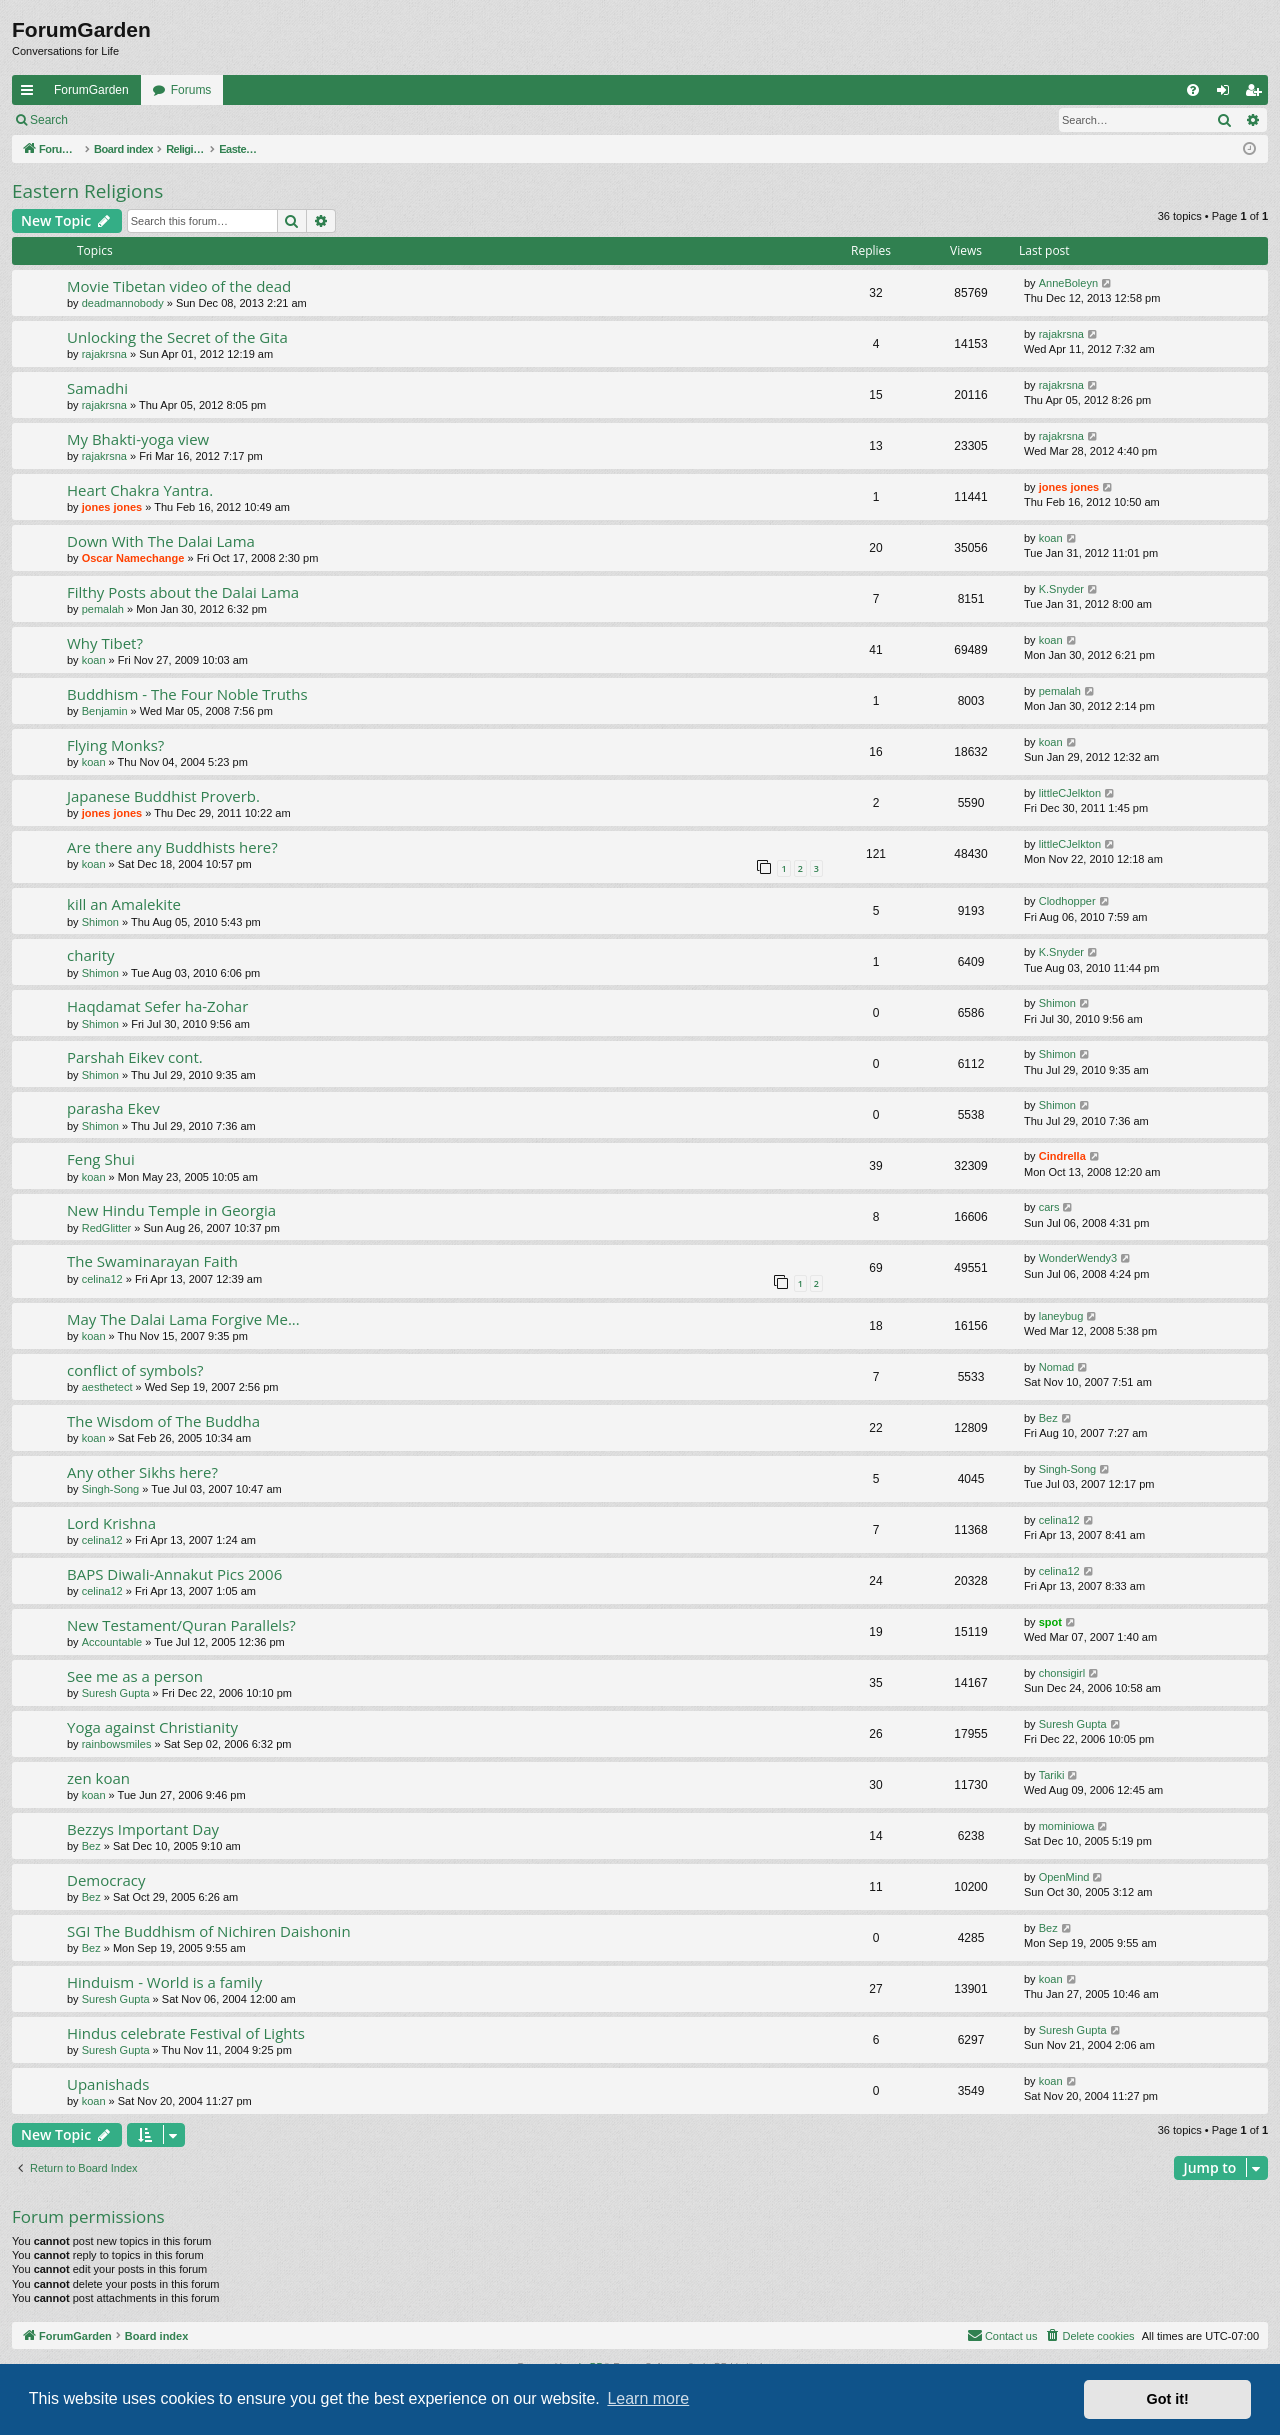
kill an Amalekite (124, 904)
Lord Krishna (111, 1523)
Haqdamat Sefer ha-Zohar (157, 1006)
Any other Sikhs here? (142, 1472)
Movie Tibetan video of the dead (179, 286)
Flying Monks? (115, 745)
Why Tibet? (105, 643)
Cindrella (1062, 1156)
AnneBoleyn (1068, 283)
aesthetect (107, 1387)
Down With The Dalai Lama (161, 541)
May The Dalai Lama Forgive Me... (183, 1319)
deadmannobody (123, 303)
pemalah (103, 609)
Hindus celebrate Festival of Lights (186, 2033)
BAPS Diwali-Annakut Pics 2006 (174, 1574)
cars (1049, 1207)
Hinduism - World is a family (164, 1982)
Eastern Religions (87, 191)
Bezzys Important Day (143, 1829)
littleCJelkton (1070, 793)
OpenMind (1064, 1877)
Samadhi (97, 388)
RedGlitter (107, 1228)
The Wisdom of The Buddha (163, 1421)
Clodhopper (1067, 901)
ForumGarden (91, 90)
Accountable (112, 1642)
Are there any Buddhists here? (172, 847)
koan (1051, 538)
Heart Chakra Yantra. (140, 490)
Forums (191, 90)
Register (178, 120)
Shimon (100, 922)
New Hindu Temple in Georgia (171, 1210)
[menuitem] (1193, 90)
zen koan (98, 1778)
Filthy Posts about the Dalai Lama (183, 592)
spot (1050, 1622)
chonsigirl (1062, 1673)
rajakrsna (104, 354)
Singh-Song (111, 1489)
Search (49, 120)
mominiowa (1067, 1826)
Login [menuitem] (1227, 94)
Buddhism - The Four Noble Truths (187, 694)
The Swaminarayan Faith (152, 1261)
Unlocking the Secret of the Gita (177, 337)
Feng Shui (101, 1159)
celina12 (102, 1279)
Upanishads (108, 2084)
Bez (1048, 1418)
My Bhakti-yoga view (138, 439)
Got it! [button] (1168, 2399)
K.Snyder (1061, 589)
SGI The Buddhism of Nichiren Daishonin (209, 1931)
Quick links (31, 94)
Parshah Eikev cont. (135, 1057)
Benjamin (105, 711)
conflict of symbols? (135, 1370)
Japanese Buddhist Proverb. (163, 796)
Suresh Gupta (116, 1693)
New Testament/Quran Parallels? (181, 1625)
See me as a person (135, 1676)
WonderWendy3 (1078, 1258)
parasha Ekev (113, 1108)
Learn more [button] (648, 2398)
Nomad (1056, 1367)
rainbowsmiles (117, 1744)
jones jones (112, 507)
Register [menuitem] (1257, 94)
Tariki (1052, 1775)
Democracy (106, 1880)
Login (111, 120)
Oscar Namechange (133, 558)
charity (91, 955)
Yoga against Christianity (152, 1727)
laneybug (1061, 1316)
